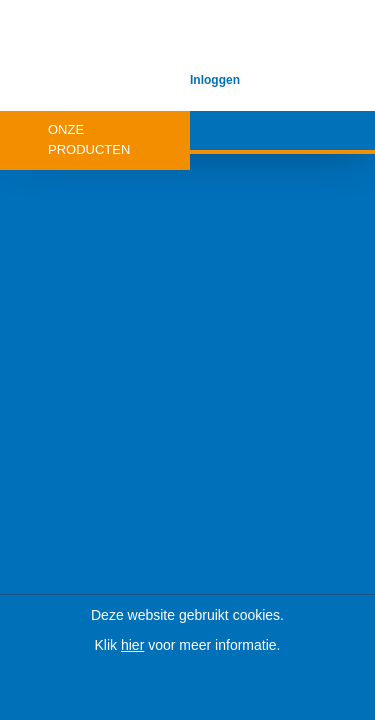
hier (132, 645)
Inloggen (215, 80)
